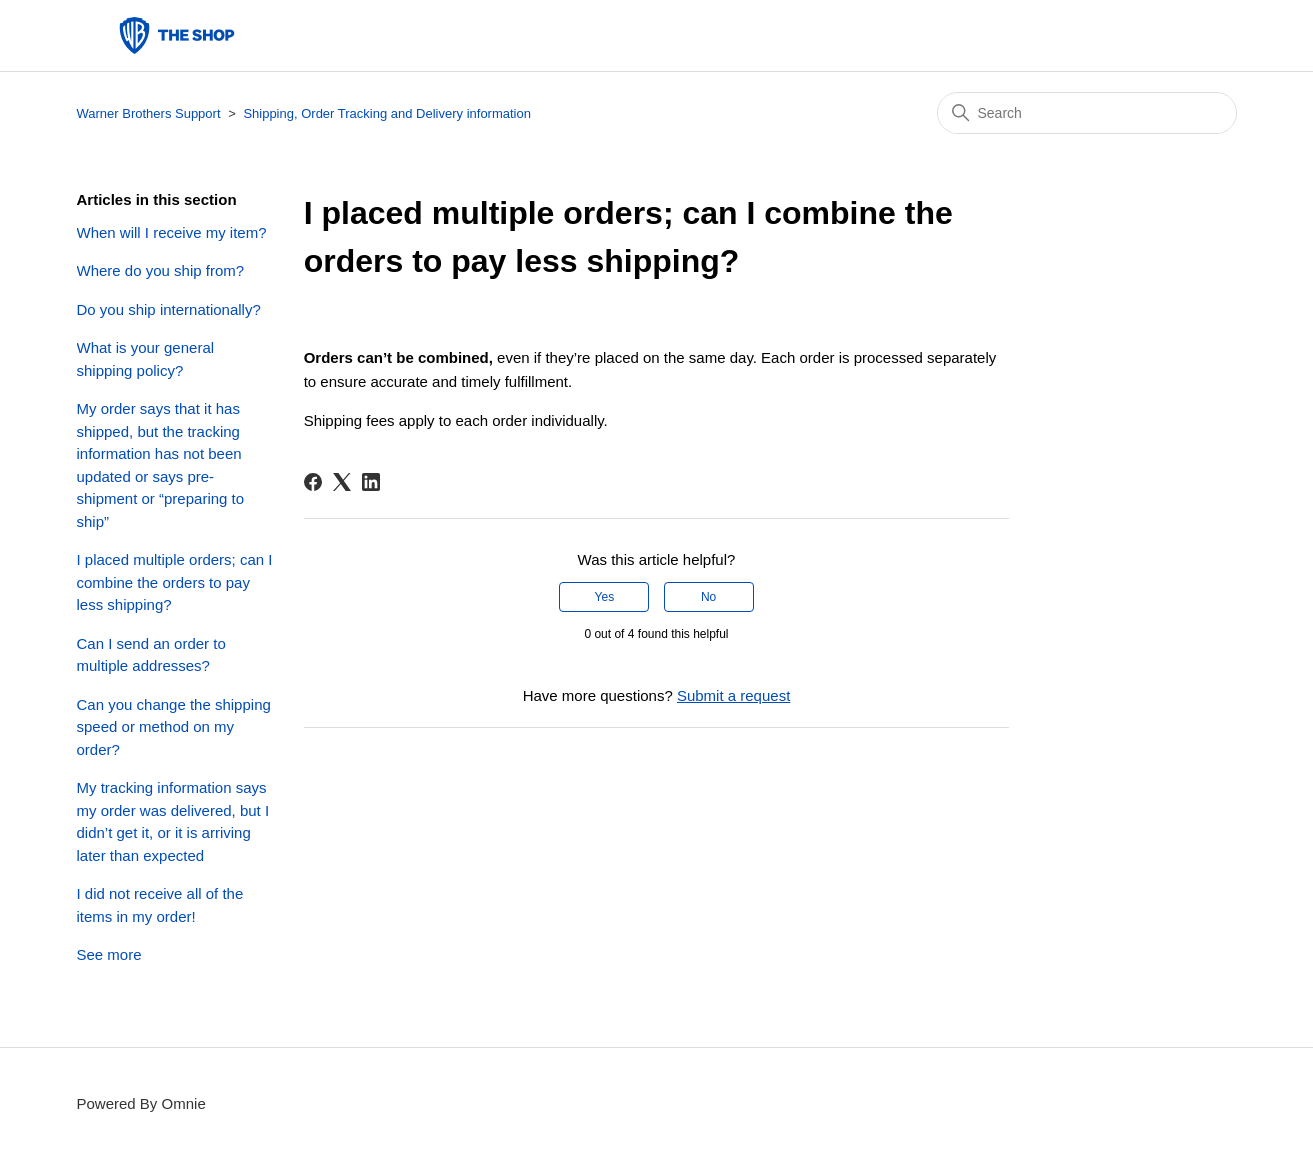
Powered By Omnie (141, 1103)
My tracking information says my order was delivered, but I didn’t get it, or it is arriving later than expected (173, 821)
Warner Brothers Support (149, 113)
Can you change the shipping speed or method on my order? (174, 727)
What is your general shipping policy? (146, 359)
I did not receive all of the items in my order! (160, 905)
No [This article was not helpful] (708, 597)
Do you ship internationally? (169, 309)
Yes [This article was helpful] (605, 597)
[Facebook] (313, 482)
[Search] (1087, 113)
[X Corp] (342, 482)
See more (109, 954)
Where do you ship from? (161, 270)
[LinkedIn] (371, 482)
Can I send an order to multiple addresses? (151, 655)
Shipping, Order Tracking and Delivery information (387, 113)
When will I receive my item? (172, 232)
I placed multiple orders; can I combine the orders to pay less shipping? (175, 582)
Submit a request (733, 695)
